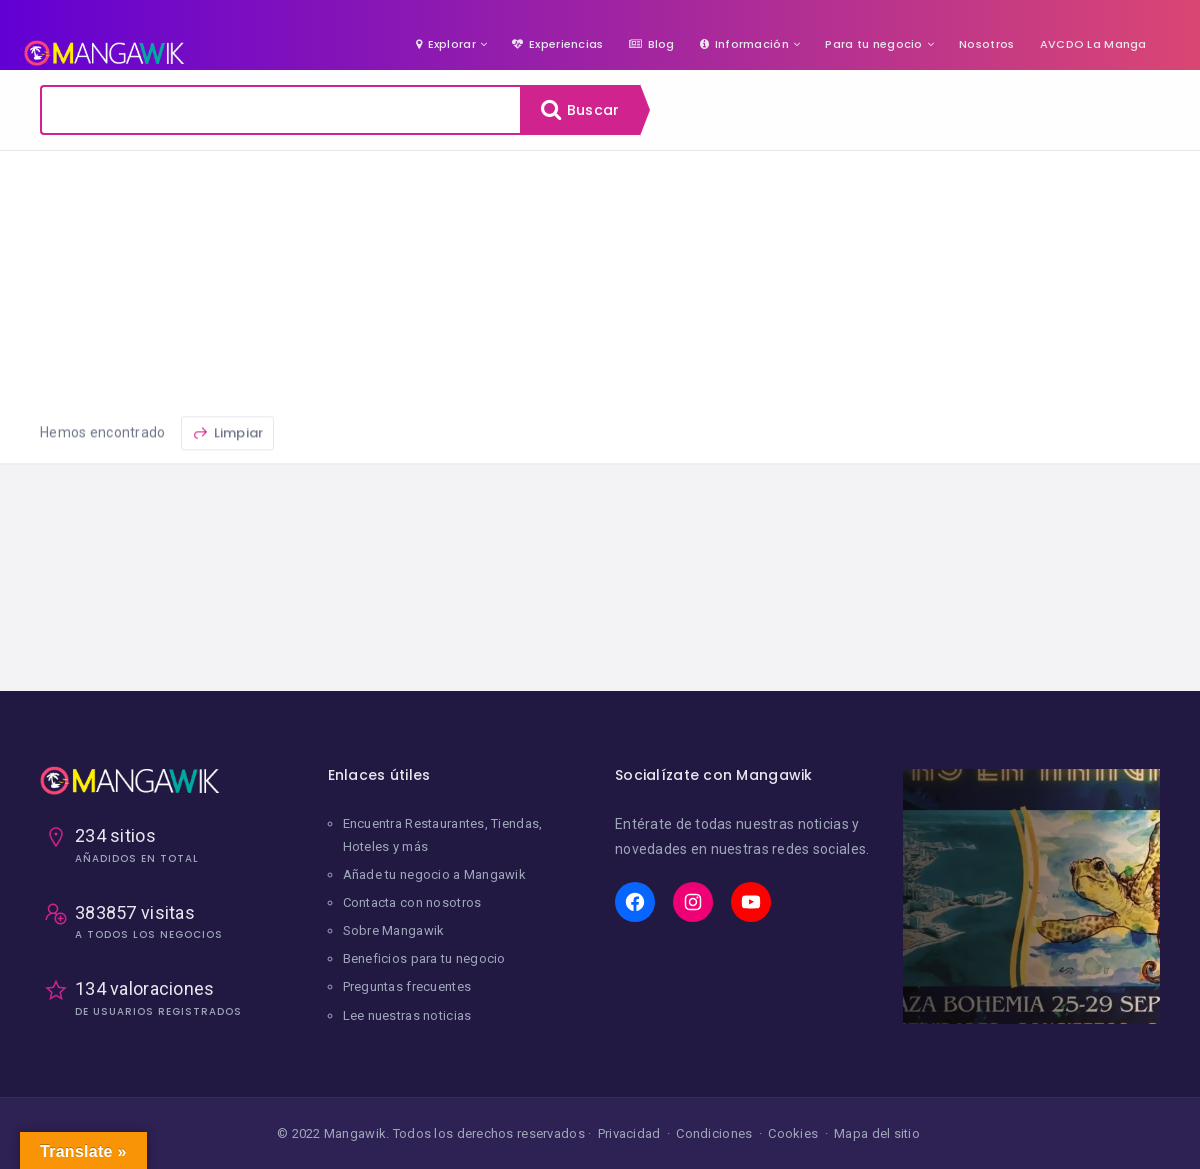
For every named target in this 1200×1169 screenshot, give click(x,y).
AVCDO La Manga (1093, 44)
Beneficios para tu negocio (424, 958)
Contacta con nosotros (412, 902)
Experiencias (557, 44)
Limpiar (227, 480)
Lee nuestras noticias (407, 1015)
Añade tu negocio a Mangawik (435, 874)
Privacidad (629, 1133)
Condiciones (714, 1133)
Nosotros (986, 44)
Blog (652, 44)
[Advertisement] (600, 301)
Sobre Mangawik (394, 930)
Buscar (580, 110)
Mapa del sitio (877, 1133)
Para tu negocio (873, 44)
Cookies (793, 1133)
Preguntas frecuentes (407, 986)
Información (744, 44)
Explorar (446, 44)
